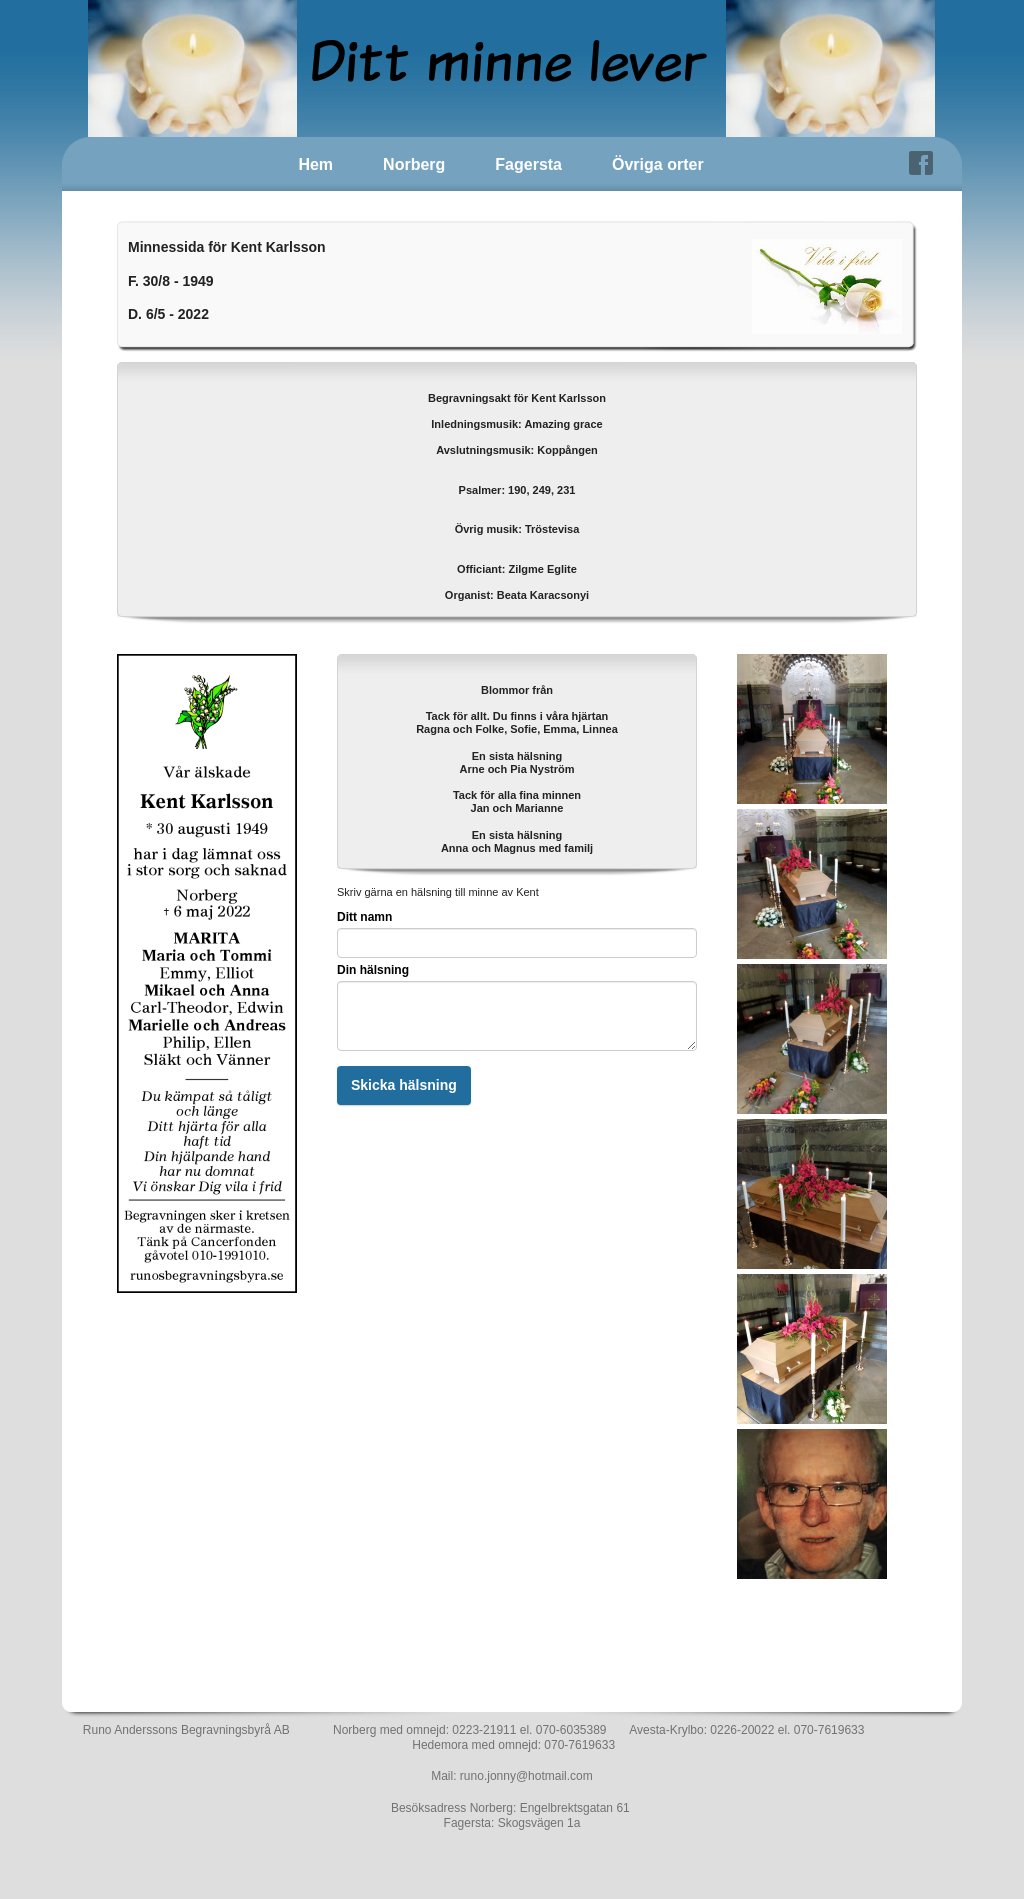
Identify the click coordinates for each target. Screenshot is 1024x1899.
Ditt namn (364, 917)
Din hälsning (373, 970)
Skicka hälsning (404, 1085)
